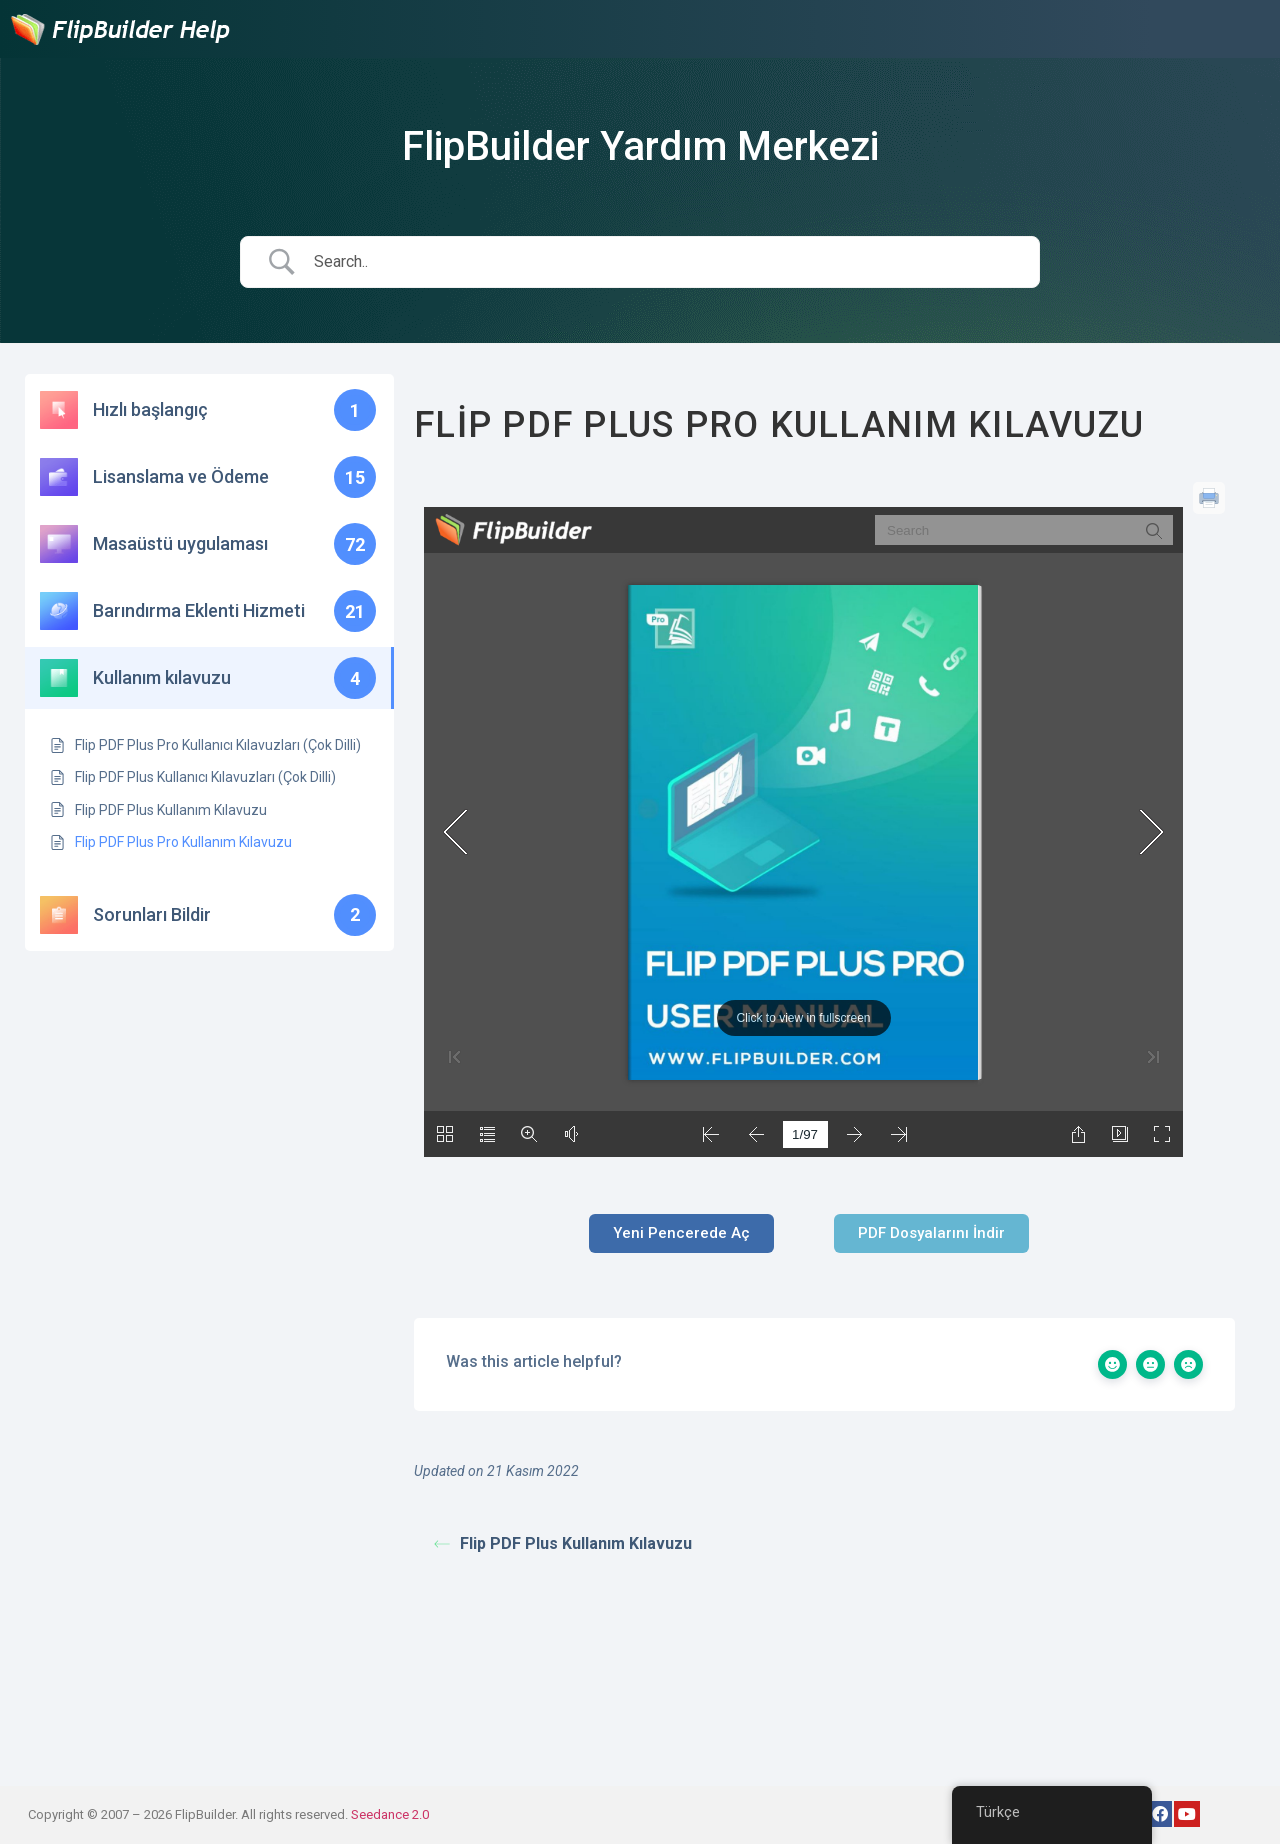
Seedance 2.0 (390, 1814)
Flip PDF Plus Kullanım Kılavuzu (563, 1543)
